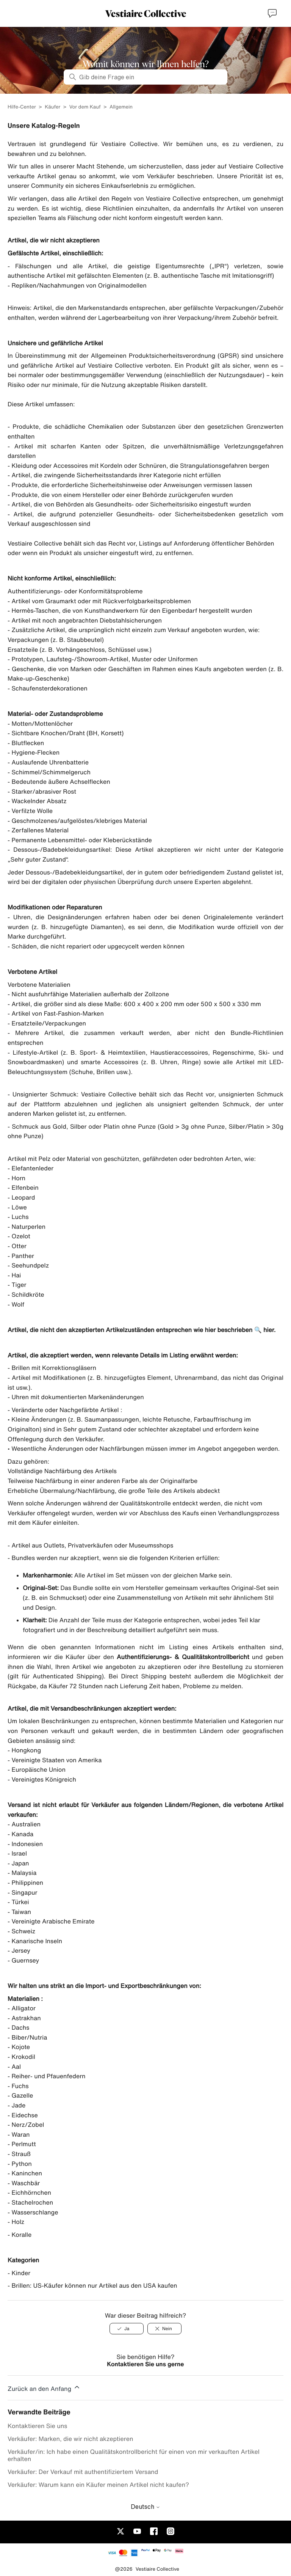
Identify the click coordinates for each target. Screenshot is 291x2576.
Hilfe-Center (22, 106)
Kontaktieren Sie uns (37, 2426)
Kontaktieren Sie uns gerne (145, 2364)
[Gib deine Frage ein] (145, 77)
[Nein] (164, 2328)
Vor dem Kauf (85, 106)
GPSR (228, 355)
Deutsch (145, 2507)
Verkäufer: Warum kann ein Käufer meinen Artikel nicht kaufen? (98, 2485)
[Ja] (127, 2328)
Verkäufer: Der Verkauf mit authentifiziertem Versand (83, 2472)
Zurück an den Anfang (44, 2387)
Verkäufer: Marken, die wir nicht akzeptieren (70, 2439)
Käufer (52, 106)
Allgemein (121, 106)
